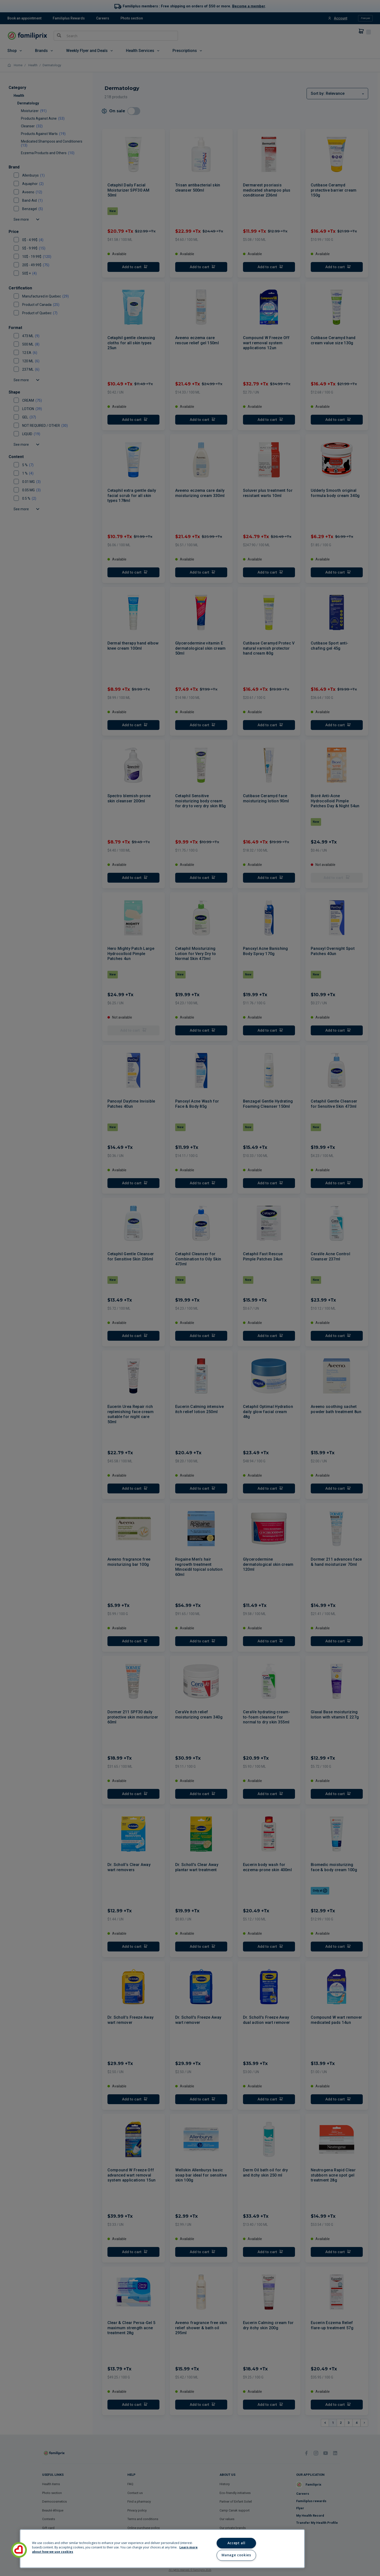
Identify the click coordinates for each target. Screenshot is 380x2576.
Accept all (236, 2543)
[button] (19, 2550)
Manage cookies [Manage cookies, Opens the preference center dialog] (236, 2555)
